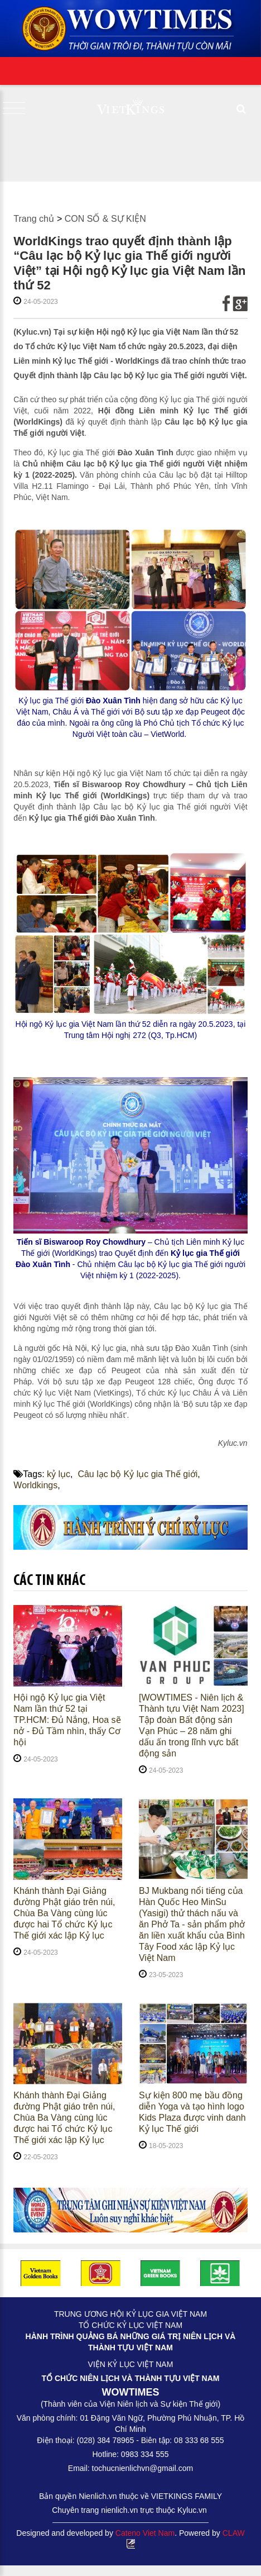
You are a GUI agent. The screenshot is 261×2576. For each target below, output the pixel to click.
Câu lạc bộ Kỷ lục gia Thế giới (137, 1474)
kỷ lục (58, 1474)
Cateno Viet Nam (145, 2533)
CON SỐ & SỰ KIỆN (105, 218)
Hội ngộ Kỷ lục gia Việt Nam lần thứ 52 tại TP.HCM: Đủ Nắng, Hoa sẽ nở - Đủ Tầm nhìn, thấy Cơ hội (66, 1720)
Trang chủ (33, 218)
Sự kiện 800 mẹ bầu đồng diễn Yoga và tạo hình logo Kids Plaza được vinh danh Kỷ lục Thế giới (192, 2112)
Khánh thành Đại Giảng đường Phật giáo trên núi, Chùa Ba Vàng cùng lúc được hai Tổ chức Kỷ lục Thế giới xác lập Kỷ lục (64, 1913)
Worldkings (35, 1485)
